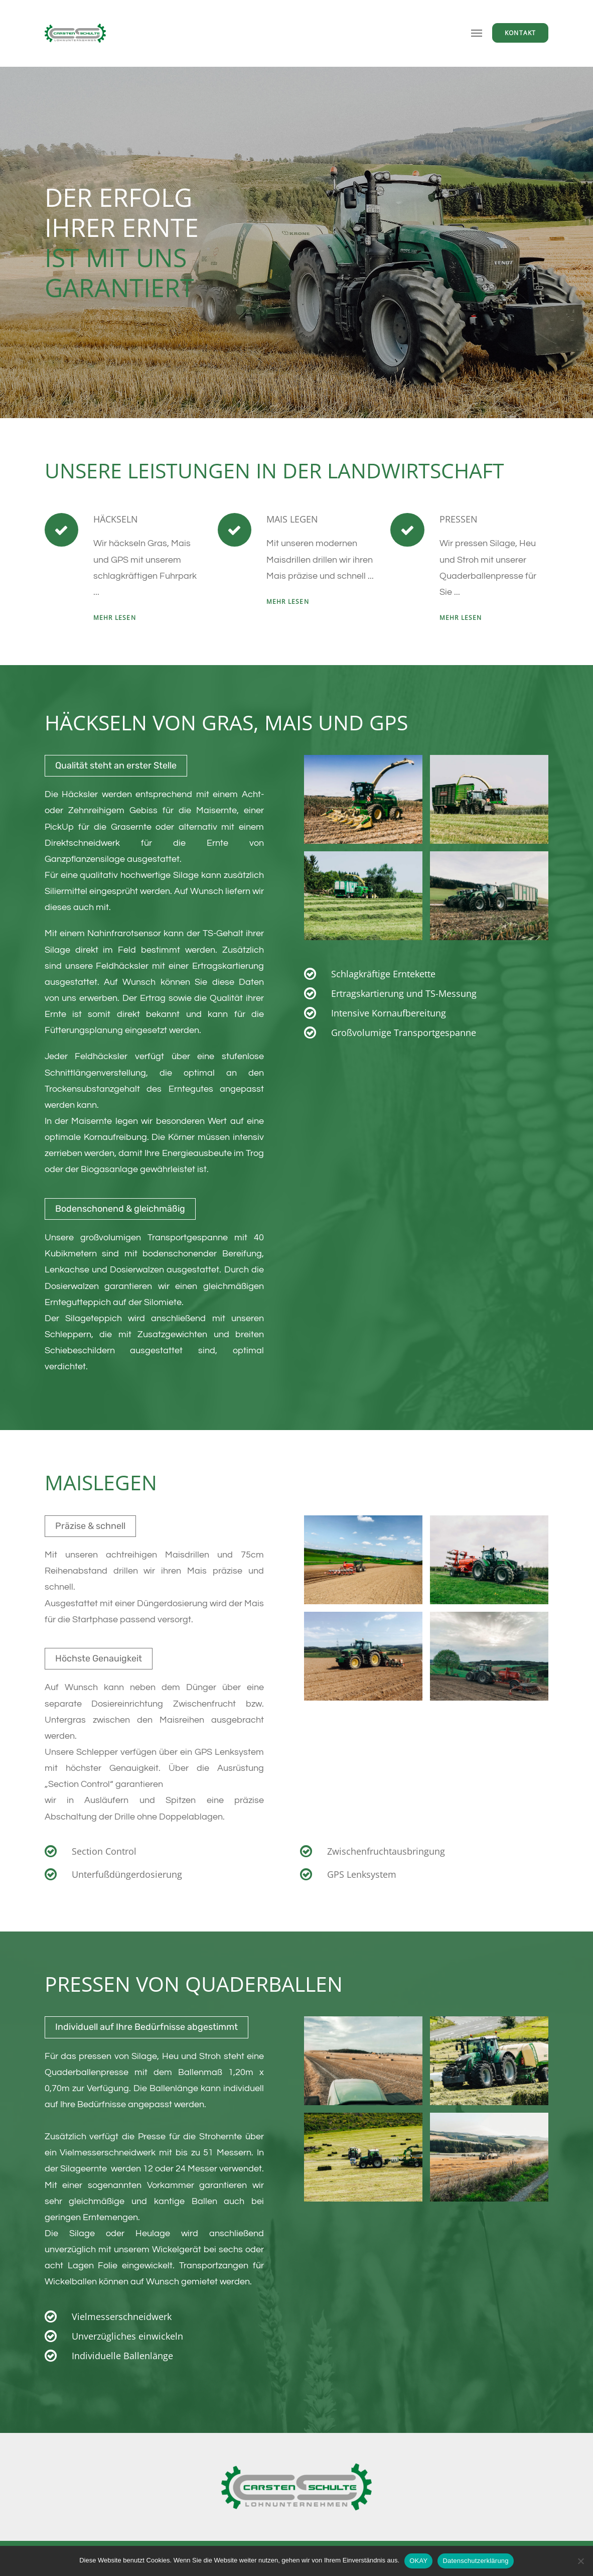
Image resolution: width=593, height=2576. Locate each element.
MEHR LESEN (114, 618)
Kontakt (520, 33)
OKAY (418, 2560)
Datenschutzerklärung (475, 2560)
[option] (296, 242)
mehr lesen (287, 602)
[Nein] (580, 2561)
